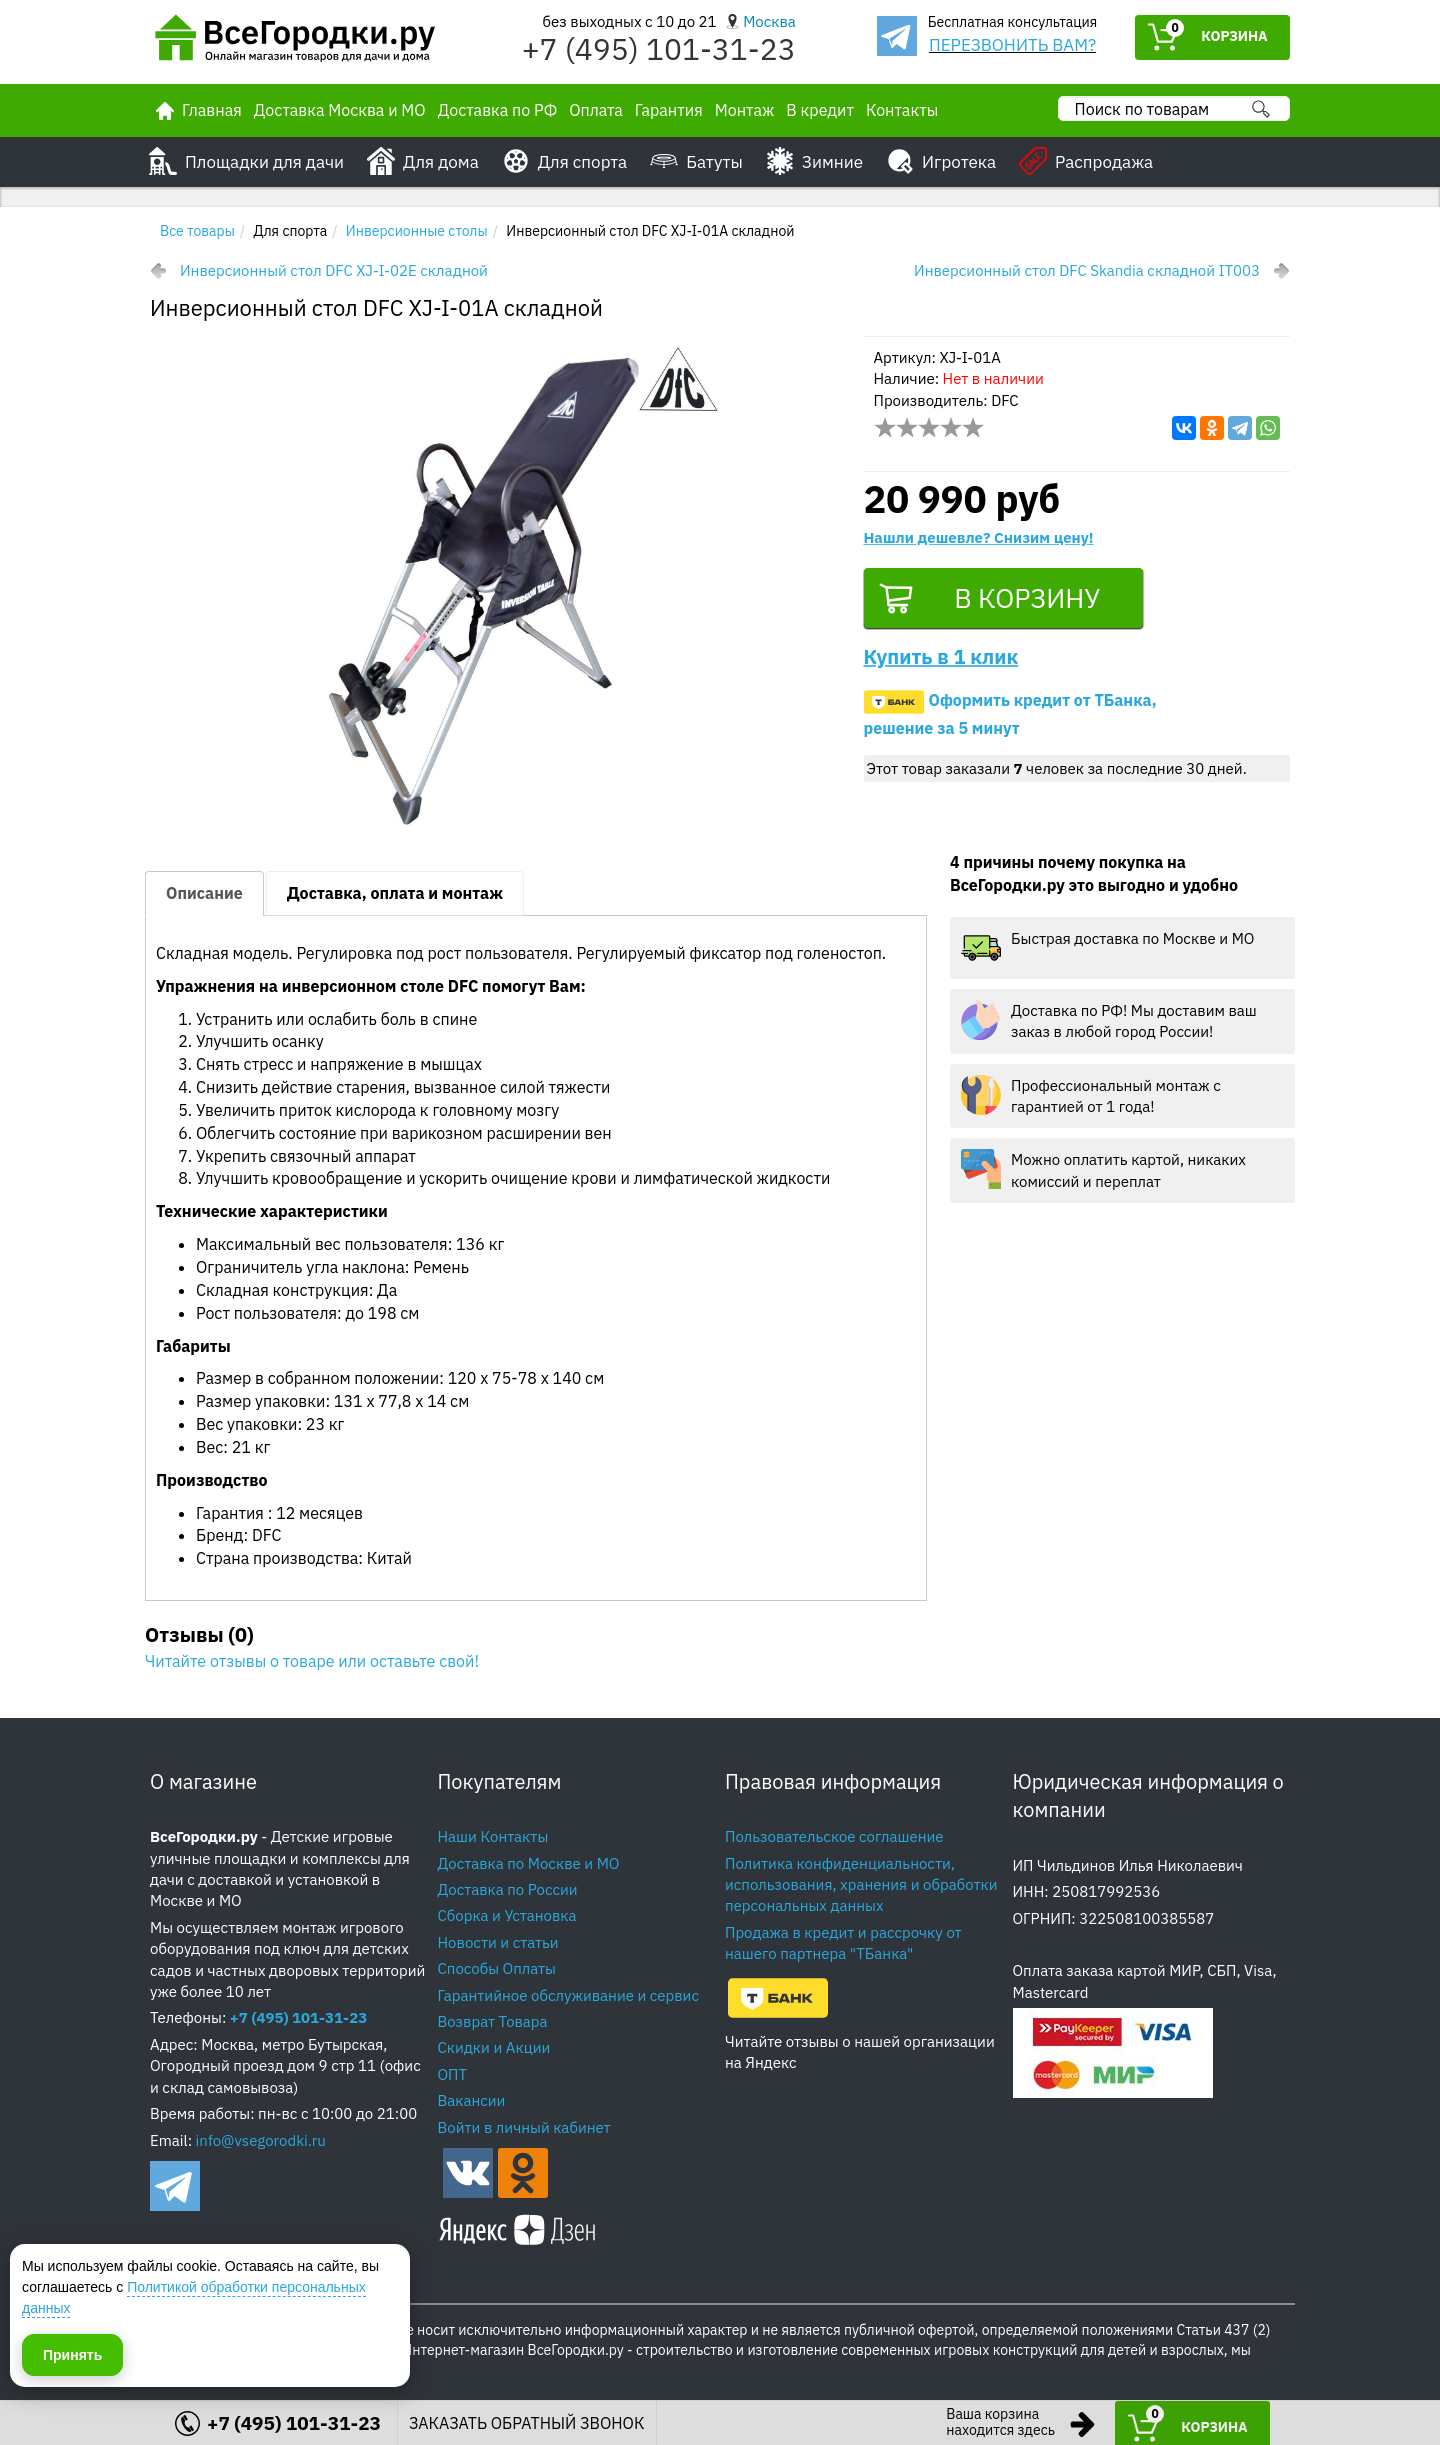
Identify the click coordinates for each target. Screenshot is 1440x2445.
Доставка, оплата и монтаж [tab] (395, 893)
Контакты (902, 110)
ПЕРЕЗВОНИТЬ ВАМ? (1012, 45)
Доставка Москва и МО (340, 110)
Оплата (596, 110)
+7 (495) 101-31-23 (659, 48)
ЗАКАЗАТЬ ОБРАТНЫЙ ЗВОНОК (527, 2423)
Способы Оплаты (497, 1968)
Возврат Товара (493, 2021)
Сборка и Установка (507, 1915)
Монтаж (745, 110)
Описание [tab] (204, 893)
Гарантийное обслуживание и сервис (568, 1995)
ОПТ (453, 2074)
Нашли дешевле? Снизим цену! (979, 537)
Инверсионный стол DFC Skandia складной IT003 (1087, 270)
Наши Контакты (493, 1836)
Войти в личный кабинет (524, 2127)
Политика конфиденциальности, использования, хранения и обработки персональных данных (861, 1885)
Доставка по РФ (498, 110)
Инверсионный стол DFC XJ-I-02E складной (334, 270)
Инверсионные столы (417, 231)
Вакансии (472, 2100)
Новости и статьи (498, 1942)
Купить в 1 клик (941, 658)
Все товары (197, 231)
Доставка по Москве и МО (529, 1863)
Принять (72, 2354)
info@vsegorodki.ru (261, 2140)
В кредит (820, 110)
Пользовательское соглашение (834, 1836)
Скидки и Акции (494, 2047)
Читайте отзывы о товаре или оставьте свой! (312, 1661)
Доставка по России (508, 1889)
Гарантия (669, 110)
